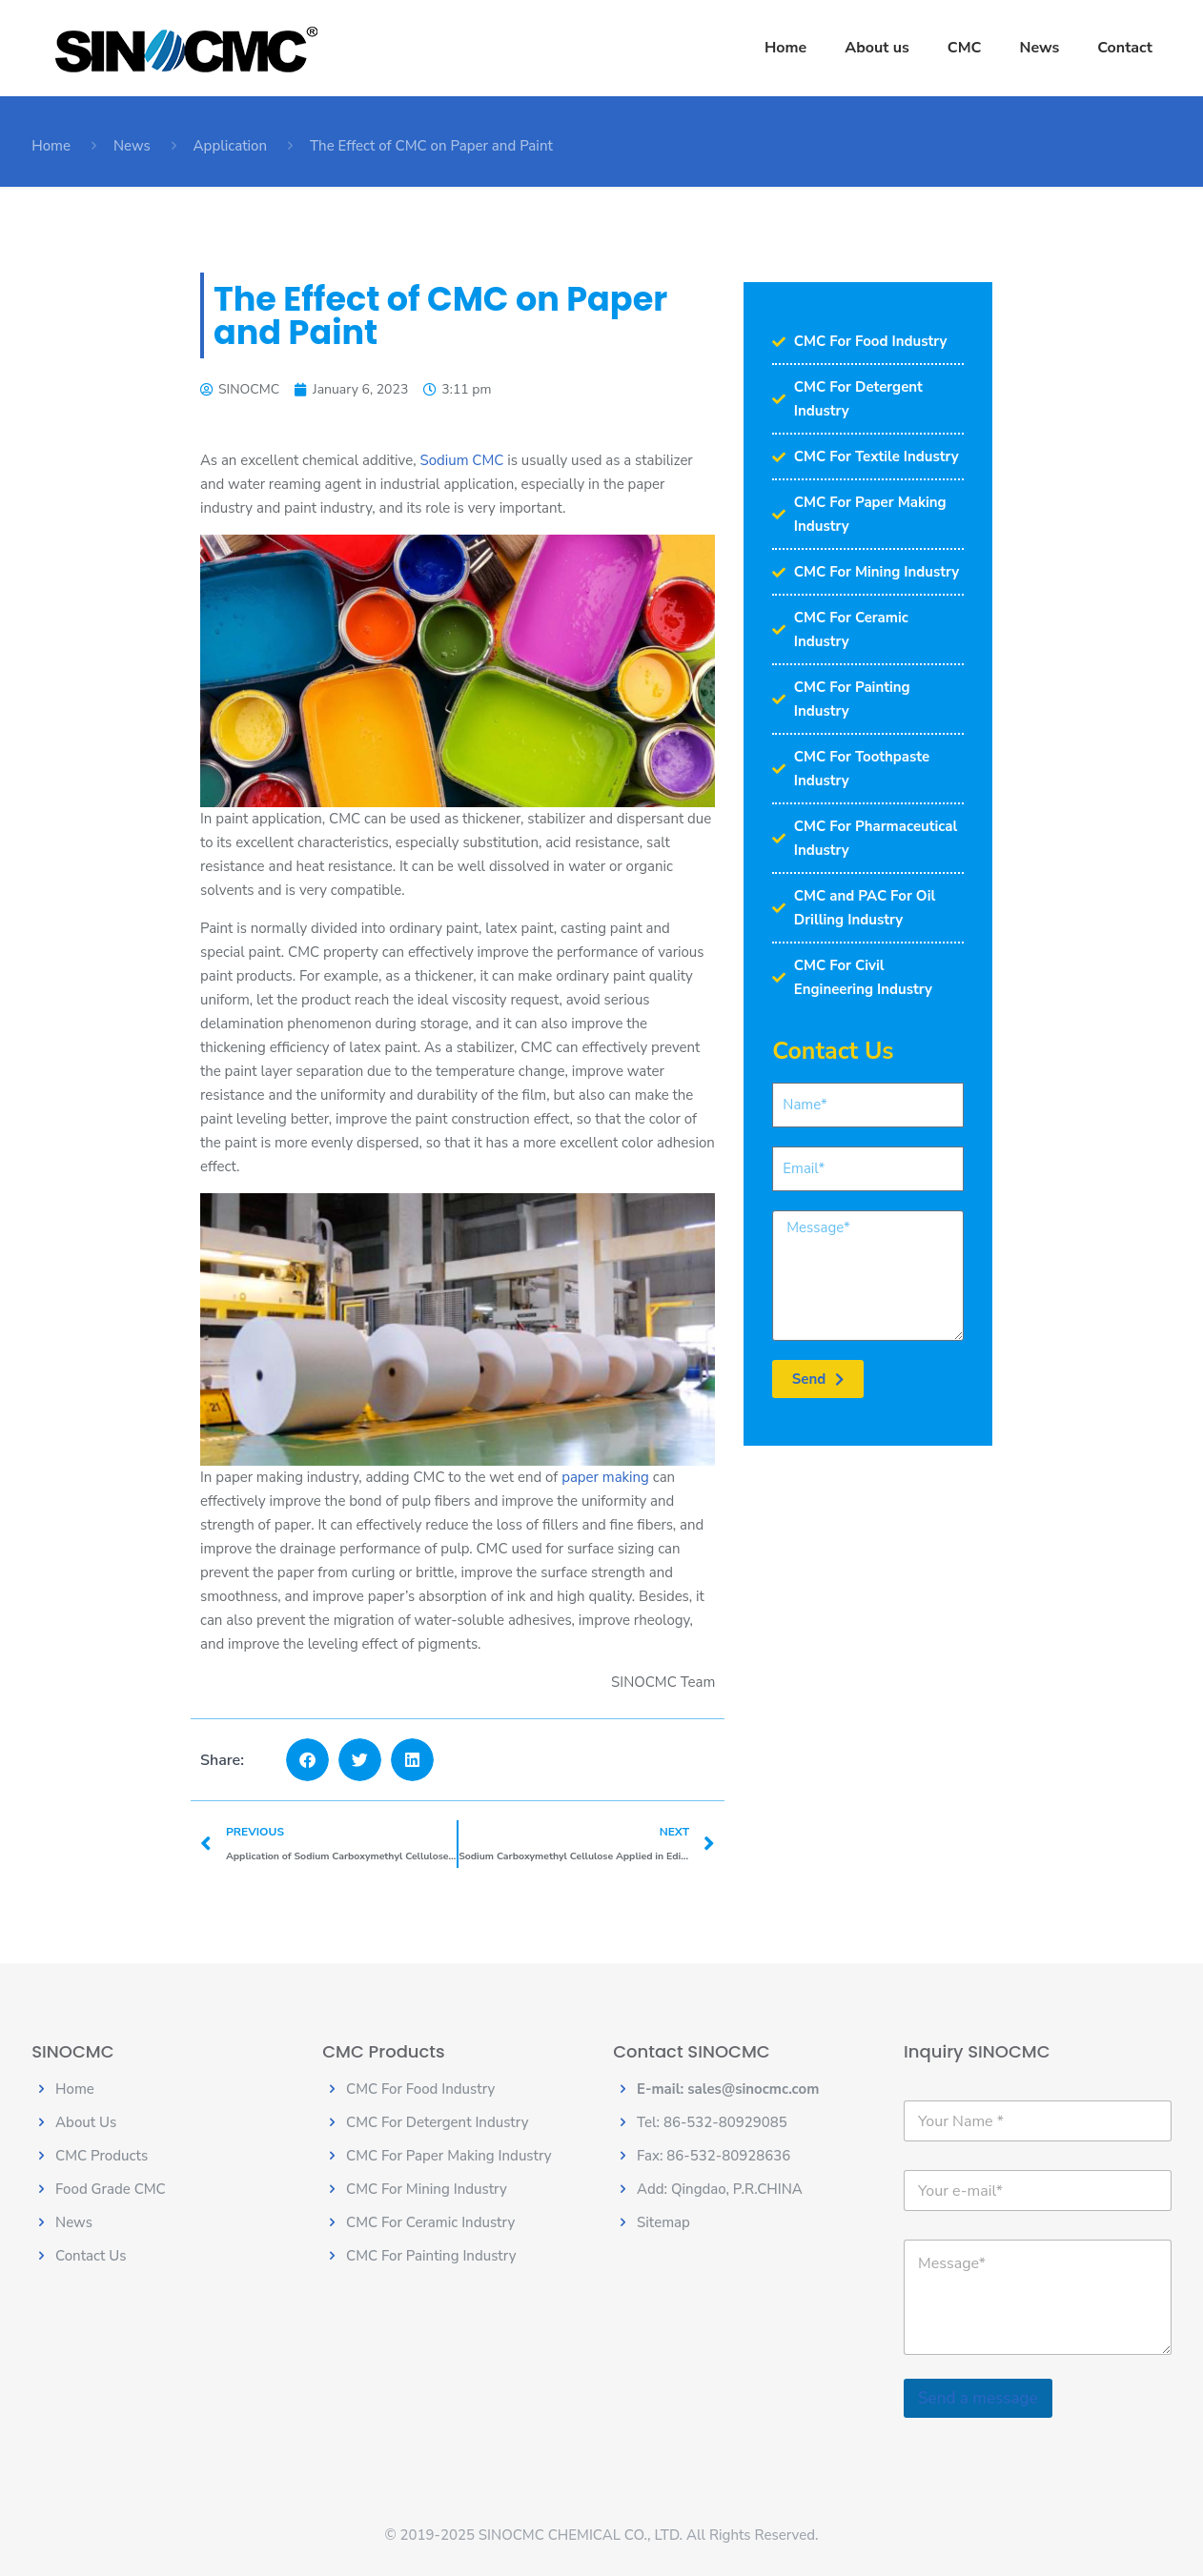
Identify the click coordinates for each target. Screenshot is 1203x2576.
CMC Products (101, 2155)
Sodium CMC (461, 460)
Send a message (978, 2398)
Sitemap (663, 2222)
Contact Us (90, 2255)
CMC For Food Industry (420, 2089)
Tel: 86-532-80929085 (712, 2122)
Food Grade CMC (110, 2189)
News (132, 145)
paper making (605, 1477)
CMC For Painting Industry (431, 2255)
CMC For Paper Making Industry (449, 2155)
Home (51, 145)
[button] (307, 1759)
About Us (85, 2122)
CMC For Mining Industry (426, 2189)
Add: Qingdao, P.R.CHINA (720, 2189)
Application (231, 145)
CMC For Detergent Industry (437, 2122)
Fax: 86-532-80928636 (713, 2155)
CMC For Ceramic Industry (430, 2222)
